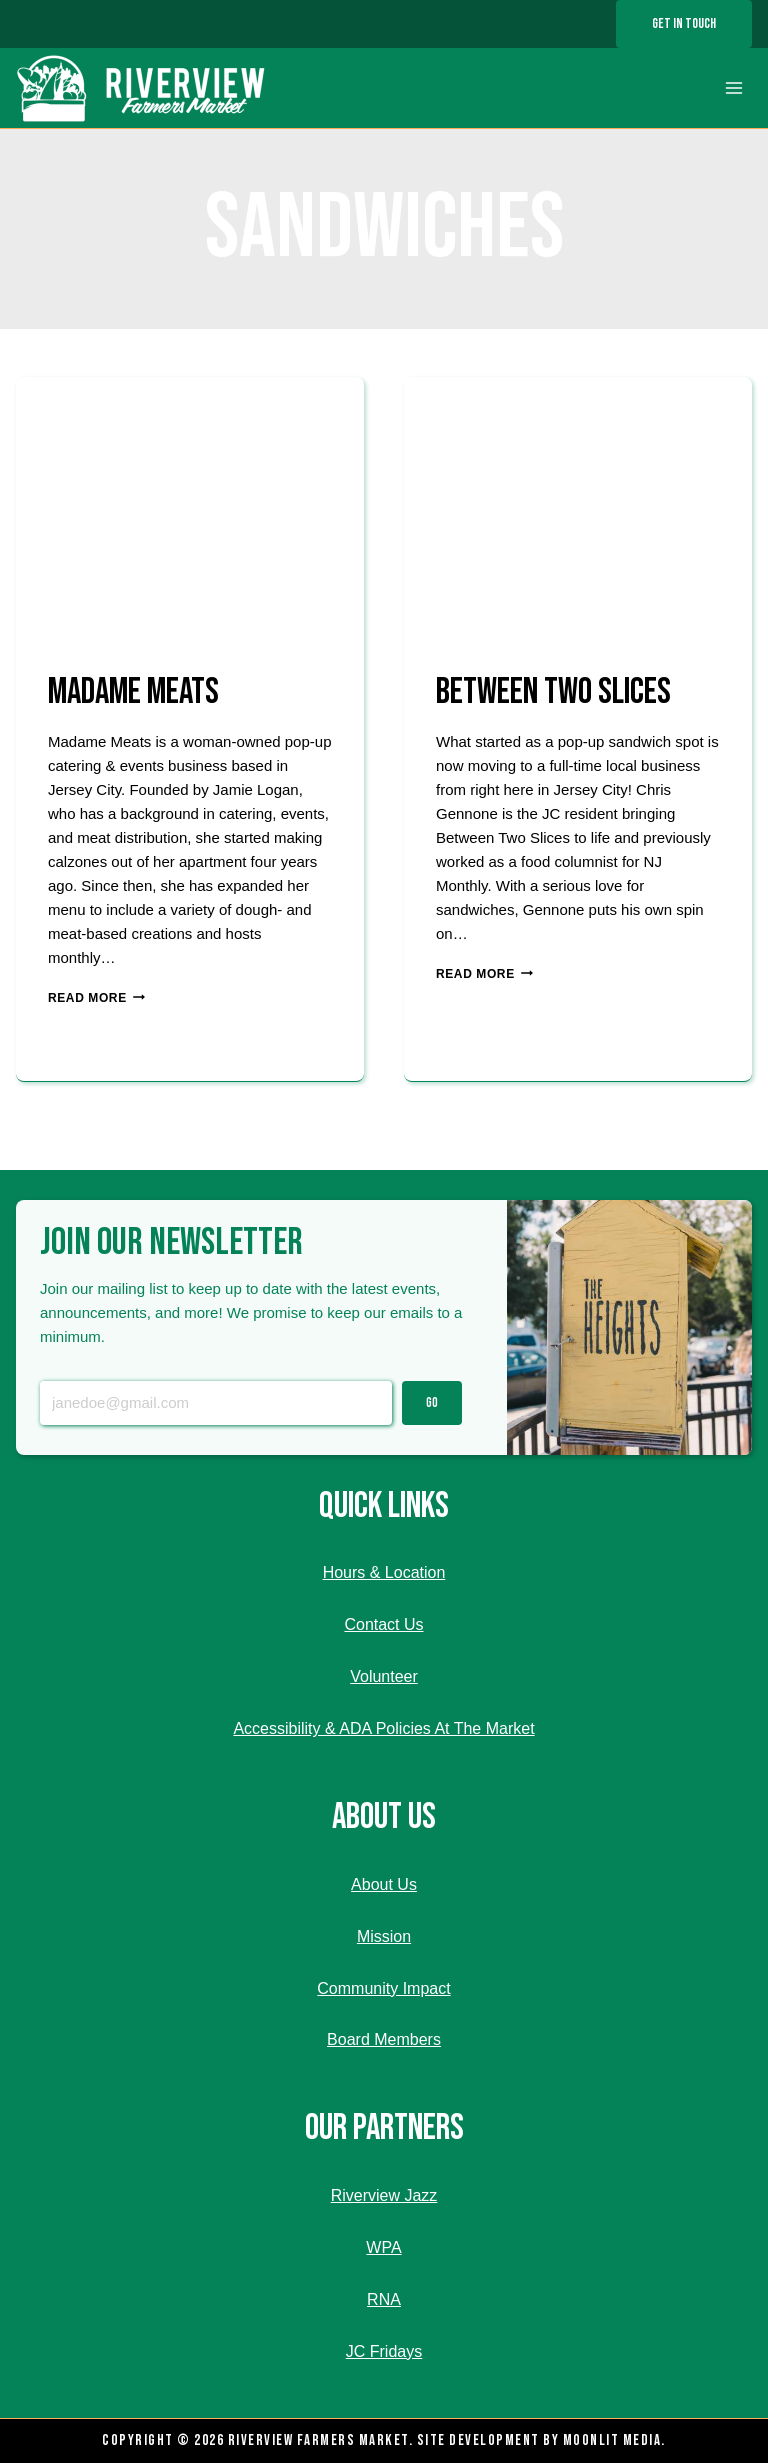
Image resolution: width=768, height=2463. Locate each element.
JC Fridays (384, 2351)
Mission (384, 1936)
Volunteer (384, 1676)
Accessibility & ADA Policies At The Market (383, 1728)
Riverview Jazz (384, 2195)
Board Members (384, 2039)
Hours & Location (384, 1572)
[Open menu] (733, 88)
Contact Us (383, 1624)
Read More (96, 998)
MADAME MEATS (133, 692)
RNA (384, 2299)
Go (432, 1403)
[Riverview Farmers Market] (143, 88)
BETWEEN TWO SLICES (553, 692)
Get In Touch (684, 23)
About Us (384, 1884)
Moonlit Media (612, 2440)
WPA (383, 2247)
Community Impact (383, 1988)
